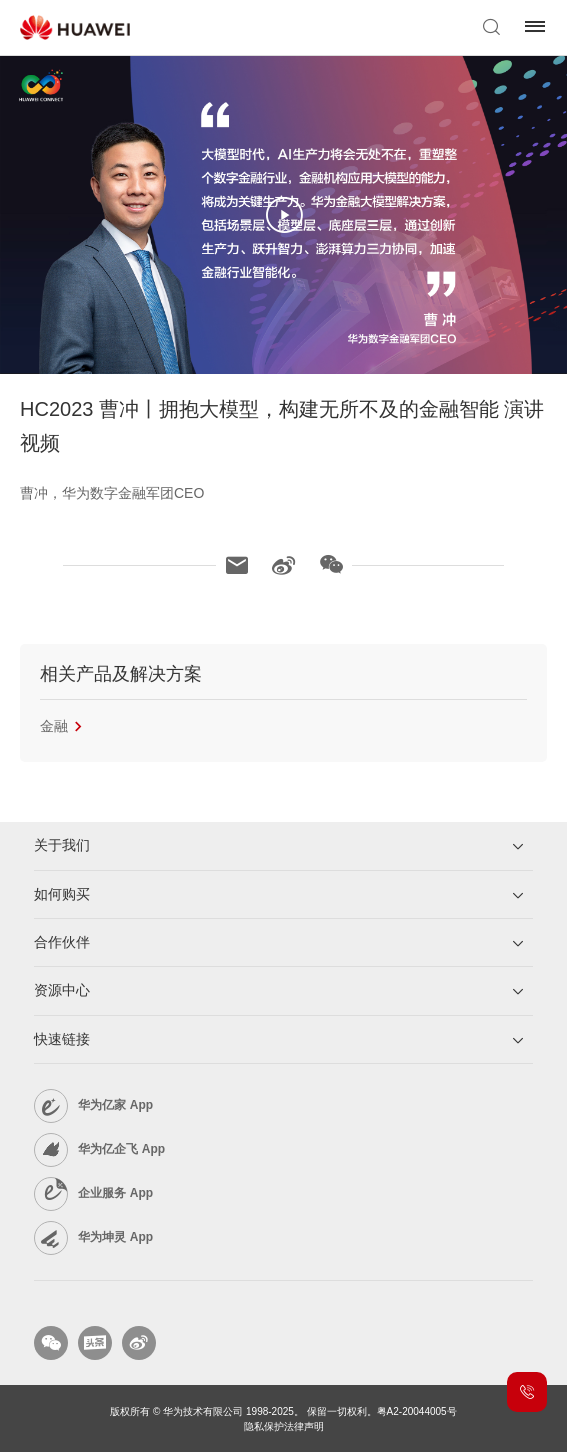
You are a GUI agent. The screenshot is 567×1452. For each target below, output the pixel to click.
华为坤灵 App (115, 1237)
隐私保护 (264, 1426)
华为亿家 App (115, 1105)
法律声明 (304, 1426)
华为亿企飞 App (121, 1149)
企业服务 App (115, 1193)
